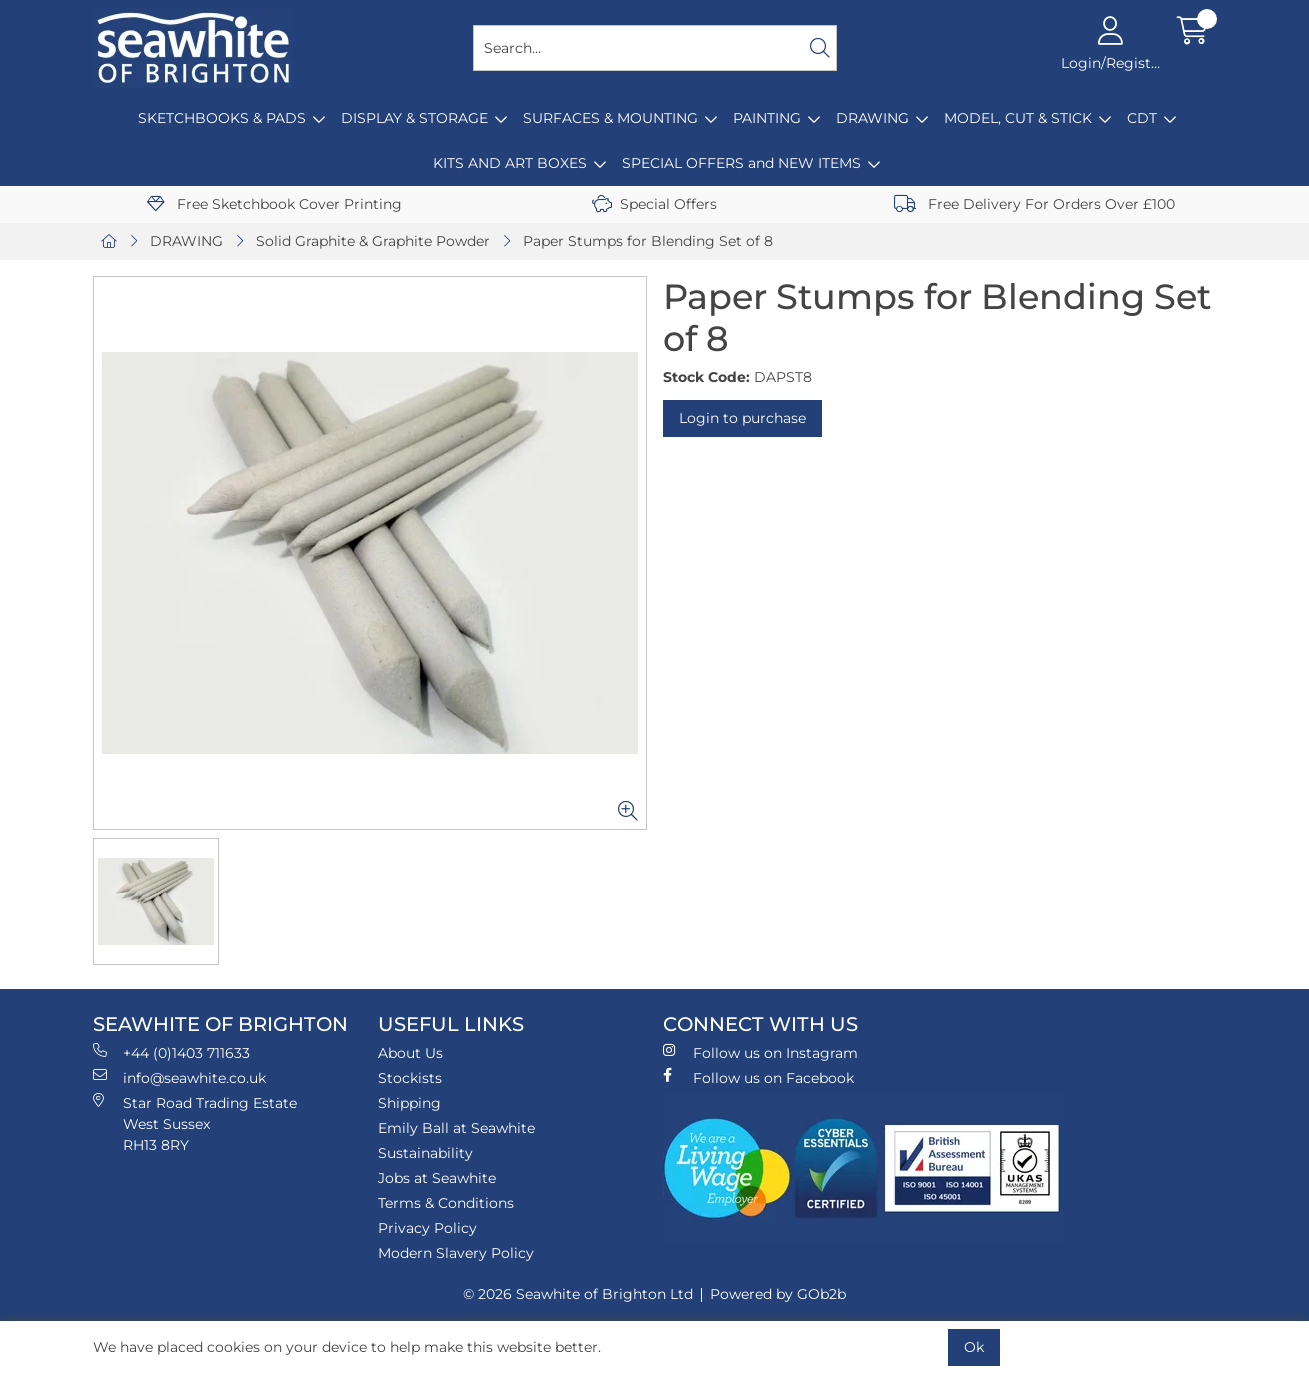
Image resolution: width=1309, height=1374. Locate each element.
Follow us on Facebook (758, 1077)
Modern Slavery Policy (456, 1253)
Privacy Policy (427, 1228)
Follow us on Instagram (760, 1052)
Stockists (410, 1078)
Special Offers (654, 204)
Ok (974, 1347)
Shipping (409, 1103)
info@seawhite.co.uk (179, 1077)
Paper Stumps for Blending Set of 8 (648, 241)
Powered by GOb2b (778, 1294)
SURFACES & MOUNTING (610, 118)
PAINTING (767, 118)
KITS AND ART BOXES (510, 163)
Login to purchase (742, 418)
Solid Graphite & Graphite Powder (373, 241)
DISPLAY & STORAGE (414, 118)
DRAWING (872, 118)
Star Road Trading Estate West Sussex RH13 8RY (195, 1123)
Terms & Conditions (446, 1203)
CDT (1142, 118)
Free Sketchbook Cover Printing (274, 204)
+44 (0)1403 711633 (171, 1052)
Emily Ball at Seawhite (456, 1128)
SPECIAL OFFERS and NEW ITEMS (741, 163)
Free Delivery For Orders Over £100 (1034, 204)
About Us (410, 1053)
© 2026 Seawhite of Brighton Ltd (578, 1294)
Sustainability (425, 1153)
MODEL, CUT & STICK (1018, 118)
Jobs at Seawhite (437, 1178)
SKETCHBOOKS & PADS (222, 118)
